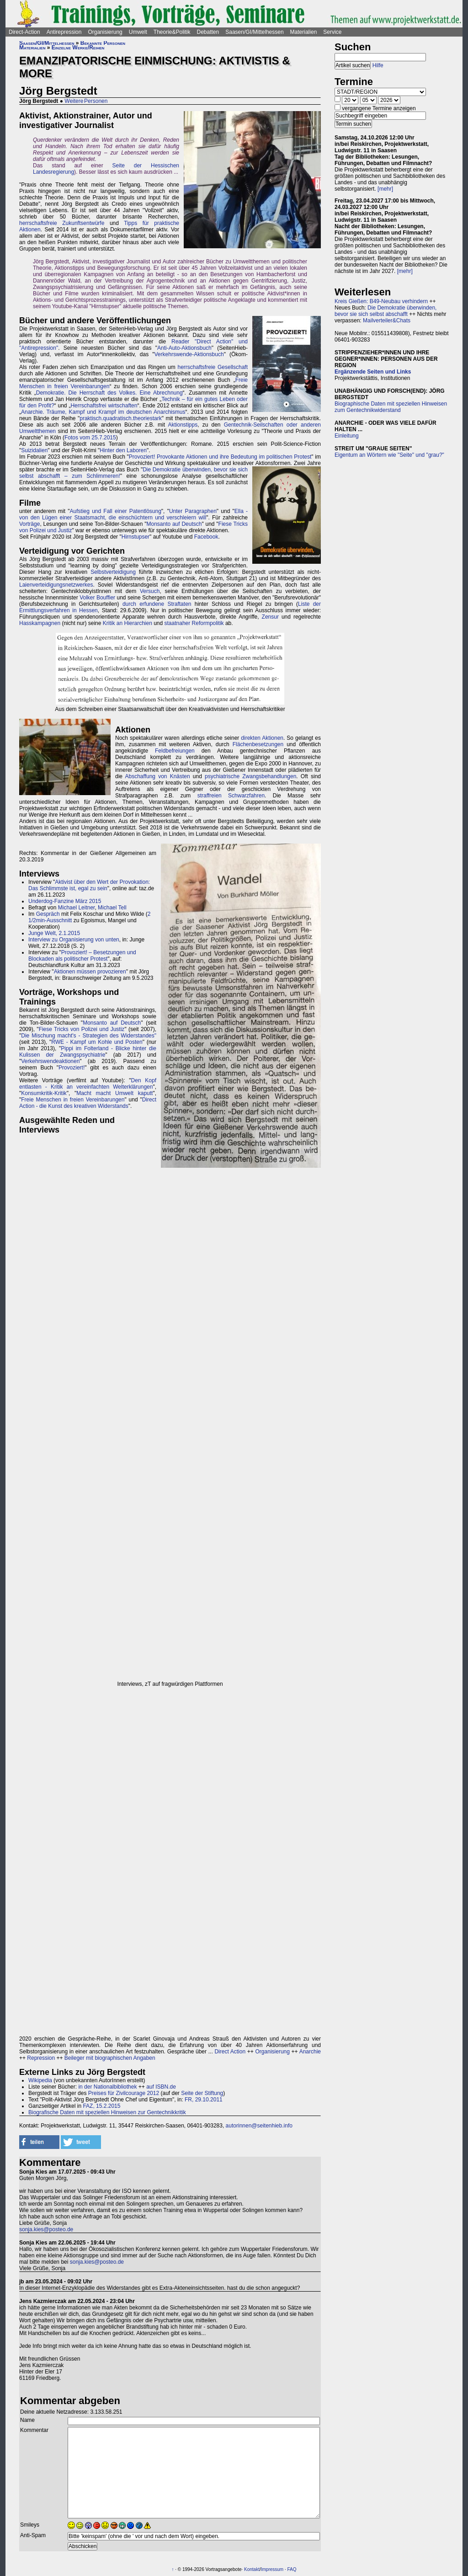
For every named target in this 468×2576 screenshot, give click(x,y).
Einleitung (347, 436)
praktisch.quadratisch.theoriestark (120, 418)
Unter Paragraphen (193, 511)
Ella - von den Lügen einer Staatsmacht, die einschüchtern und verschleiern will (133, 514)
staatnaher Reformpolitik (194, 623)
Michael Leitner (76, 907)
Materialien (303, 32)
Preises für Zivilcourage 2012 (123, 2093)
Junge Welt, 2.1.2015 (54, 933)
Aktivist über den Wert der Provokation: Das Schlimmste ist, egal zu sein (89, 885)
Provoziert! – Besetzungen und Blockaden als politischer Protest (82, 955)
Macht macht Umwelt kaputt (114, 1093)
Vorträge (29, 524)
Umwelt (138, 32)
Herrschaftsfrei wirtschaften (103, 405)
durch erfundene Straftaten (156, 604)
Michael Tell (112, 907)
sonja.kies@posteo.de (46, 2229)
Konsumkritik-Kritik (43, 1093)
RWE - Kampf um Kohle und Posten (96, 1042)
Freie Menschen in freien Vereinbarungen (72, 1099)
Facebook (206, 537)
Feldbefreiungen (175, 751)
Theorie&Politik (172, 32)
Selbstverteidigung (113, 572)
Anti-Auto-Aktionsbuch (184, 348)
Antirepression (64, 32)
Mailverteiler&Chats (386, 320)
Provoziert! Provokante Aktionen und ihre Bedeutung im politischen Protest (220, 457)
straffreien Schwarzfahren (231, 795)
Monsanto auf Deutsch (174, 524)
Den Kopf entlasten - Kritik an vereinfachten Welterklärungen (87, 1083)
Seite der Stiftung (202, 2093)
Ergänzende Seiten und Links (373, 372)
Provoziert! (71, 1067)
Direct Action (229, 2051)
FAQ (292, 2569)
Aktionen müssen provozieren (90, 971)
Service (332, 32)
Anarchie (310, 2051)
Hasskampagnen (39, 623)
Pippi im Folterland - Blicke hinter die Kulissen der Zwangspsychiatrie (87, 1051)
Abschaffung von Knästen (157, 776)
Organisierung (105, 32)
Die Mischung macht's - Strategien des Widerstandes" (88, 1035)
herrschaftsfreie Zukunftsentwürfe (61, 223)
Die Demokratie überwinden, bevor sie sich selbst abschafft (385, 311)
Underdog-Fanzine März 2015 (64, 901)
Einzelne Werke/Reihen (78, 47)
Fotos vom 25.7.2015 (90, 437)
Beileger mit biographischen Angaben (109, 2058)
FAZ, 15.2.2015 (101, 2106)
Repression (41, 2058)
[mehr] (385, 189)
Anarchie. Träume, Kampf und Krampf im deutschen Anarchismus (103, 412)
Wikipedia (40, 2080)
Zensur (270, 617)
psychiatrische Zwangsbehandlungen (250, 776)
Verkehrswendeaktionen (50, 1061)
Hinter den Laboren (123, 450)
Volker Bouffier (97, 597)
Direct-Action (24, 32)
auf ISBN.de (160, 2087)
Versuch (150, 591)
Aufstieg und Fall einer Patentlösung (115, 511)
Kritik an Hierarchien (127, 623)
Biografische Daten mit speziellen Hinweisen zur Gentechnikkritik (107, 2112)
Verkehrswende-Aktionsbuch (189, 354)
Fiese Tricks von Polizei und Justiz (82, 1029)
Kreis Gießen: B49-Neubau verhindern (381, 301)
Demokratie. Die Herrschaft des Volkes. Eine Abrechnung (109, 393)
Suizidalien (34, 450)
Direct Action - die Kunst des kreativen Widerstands (87, 1102)
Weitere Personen (85, 101)
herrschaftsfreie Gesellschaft (213, 367)
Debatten (208, 32)
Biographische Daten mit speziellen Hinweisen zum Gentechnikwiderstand (391, 407)
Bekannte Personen (102, 43)
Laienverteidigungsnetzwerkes (56, 585)
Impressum (272, 2569)
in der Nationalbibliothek (107, 2087)
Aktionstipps (182, 425)
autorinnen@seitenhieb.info (259, 2125)
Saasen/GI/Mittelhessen (254, 32)
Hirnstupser (135, 537)
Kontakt (252, 2569)
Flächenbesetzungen (258, 744)
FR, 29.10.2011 (204, 2099)
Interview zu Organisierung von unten (73, 939)
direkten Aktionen (262, 738)
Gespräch (48, 914)
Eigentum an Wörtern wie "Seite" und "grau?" (389, 455)
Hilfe (377, 65)
